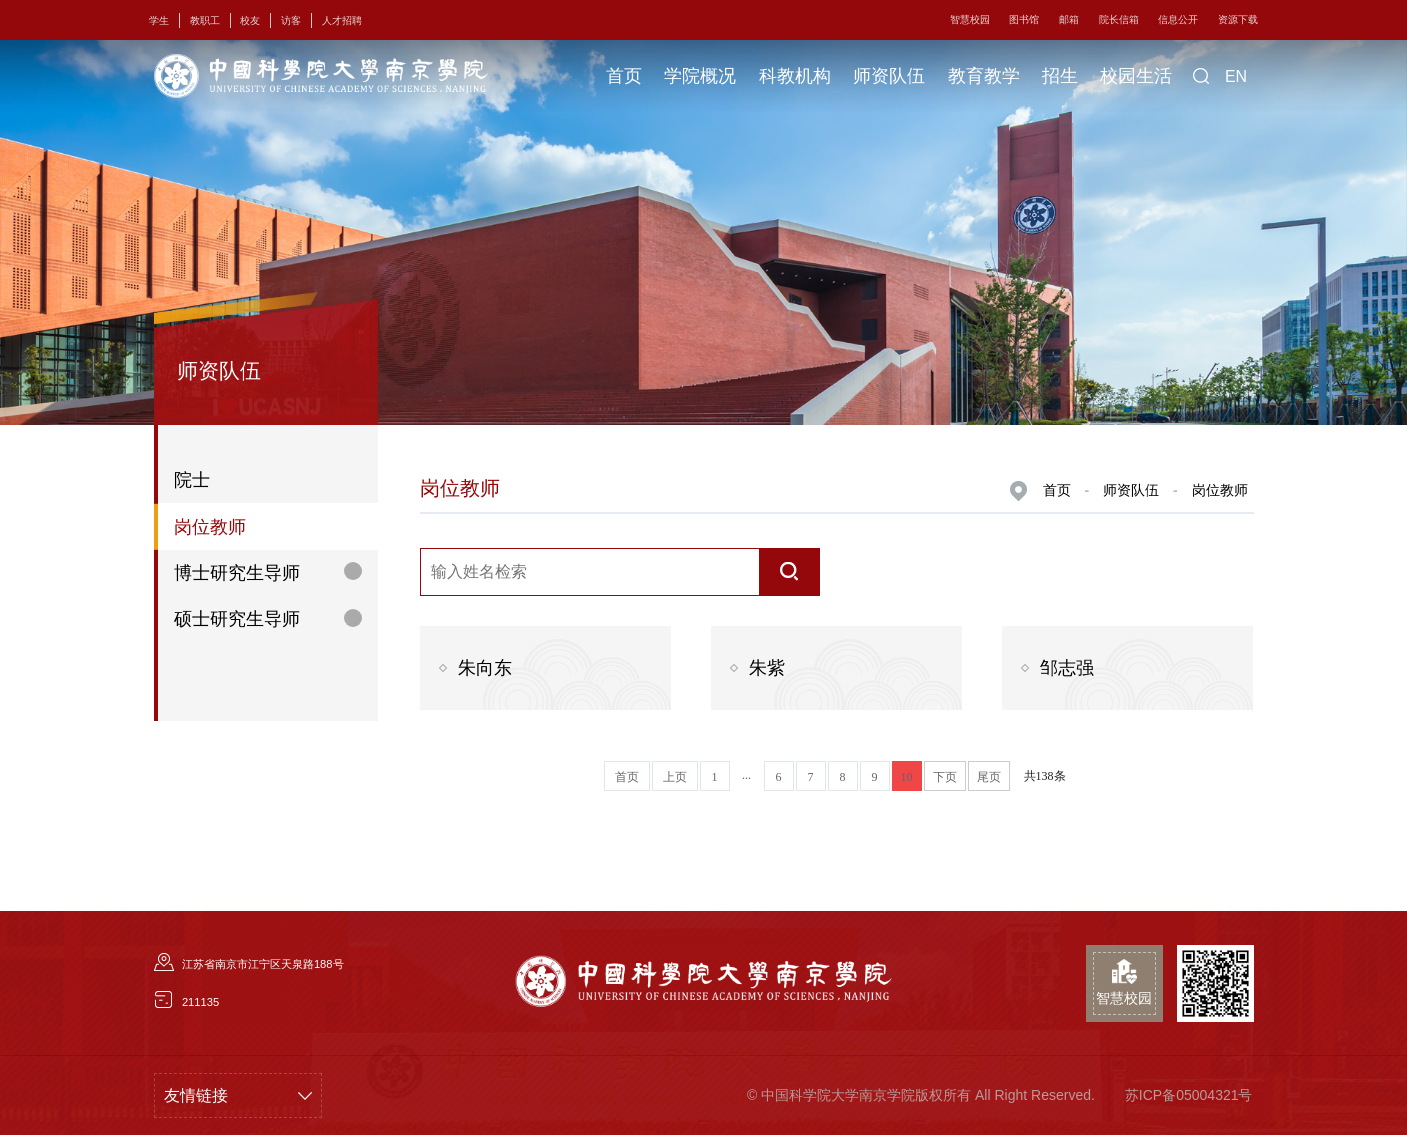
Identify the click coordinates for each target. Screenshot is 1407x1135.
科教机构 (795, 76)
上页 (675, 777)
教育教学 (984, 76)
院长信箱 (1119, 19)
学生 (159, 20)
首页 (624, 76)
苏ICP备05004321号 (1189, 1095)
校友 (250, 20)
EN (1236, 76)
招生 (1060, 76)
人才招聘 (342, 20)
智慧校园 (970, 19)
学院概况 (700, 76)
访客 (291, 20)
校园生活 (1136, 76)
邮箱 (1069, 19)
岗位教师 (1220, 490)
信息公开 (1178, 19)
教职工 (205, 20)
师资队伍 (889, 76)
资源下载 (1238, 19)
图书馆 (1024, 19)
